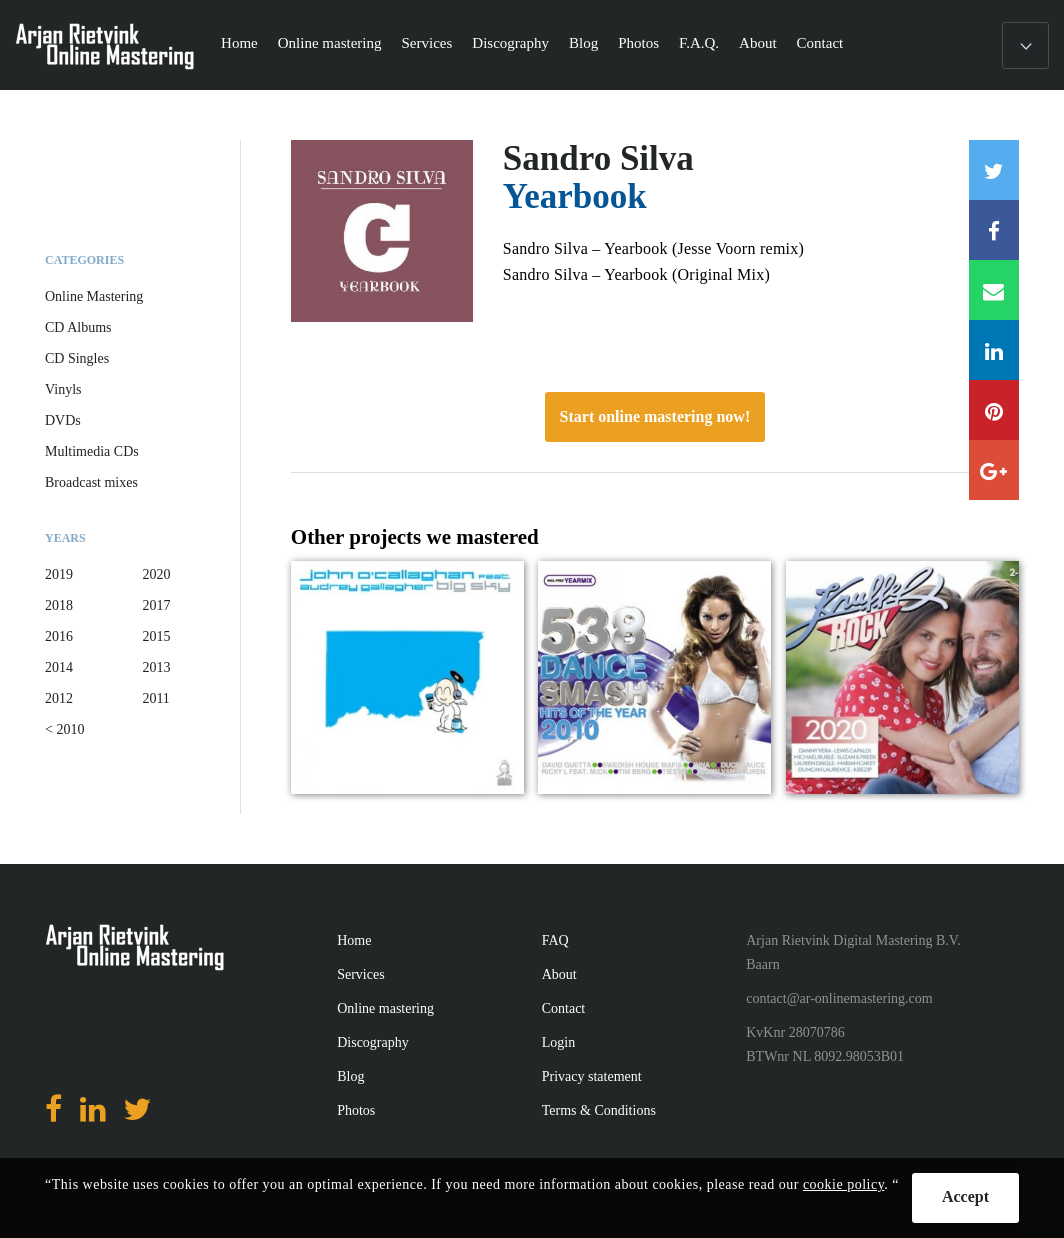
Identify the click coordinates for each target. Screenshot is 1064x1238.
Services (427, 43)
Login (558, 1042)
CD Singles (77, 358)
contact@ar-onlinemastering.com (839, 998)
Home (239, 43)
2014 (59, 667)
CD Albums (78, 327)
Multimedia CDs (92, 451)
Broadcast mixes (91, 482)
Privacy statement (592, 1076)
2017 (156, 605)
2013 (156, 667)
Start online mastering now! (655, 416)
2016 (59, 636)
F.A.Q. (699, 43)
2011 (155, 698)
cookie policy (843, 1184)
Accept (965, 1196)
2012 (59, 698)
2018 (59, 605)
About (758, 43)
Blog (583, 43)
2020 (156, 574)
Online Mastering (94, 296)
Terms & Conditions (599, 1110)
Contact (820, 43)
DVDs (63, 420)
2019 (59, 574)
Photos (638, 43)
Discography (510, 43)
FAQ (555, 940)
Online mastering (330, 43)
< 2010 (64, 729)
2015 (156, 636)
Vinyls (63, 389)
